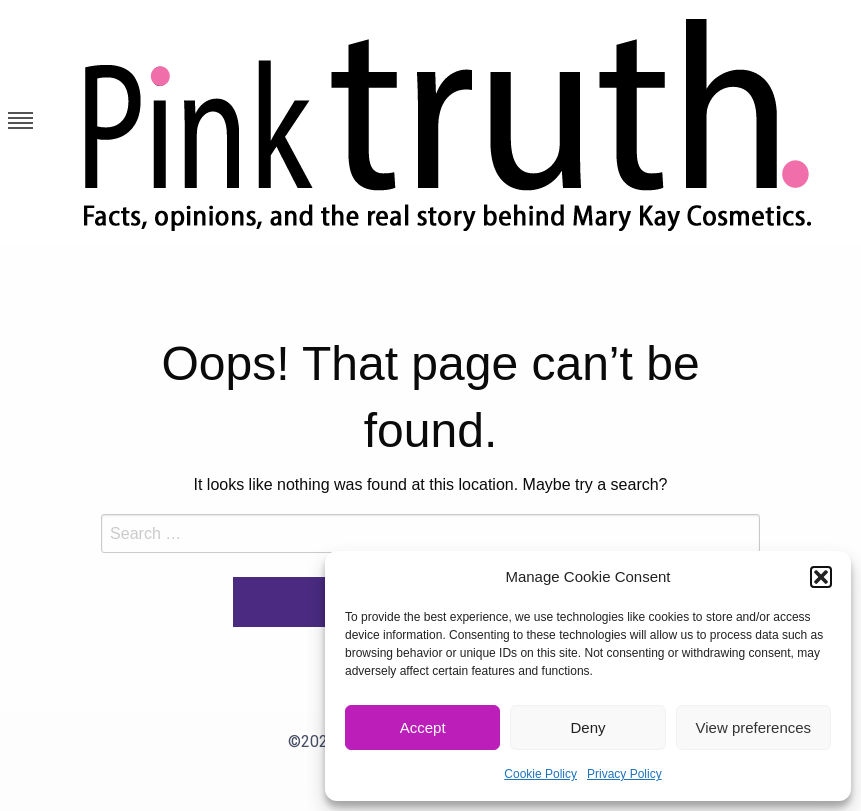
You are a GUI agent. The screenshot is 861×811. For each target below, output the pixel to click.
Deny (587, 727)
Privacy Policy (624, 774)
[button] (821, 577)
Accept (423, 727)
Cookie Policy (540, 774)
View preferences (754, 727)
